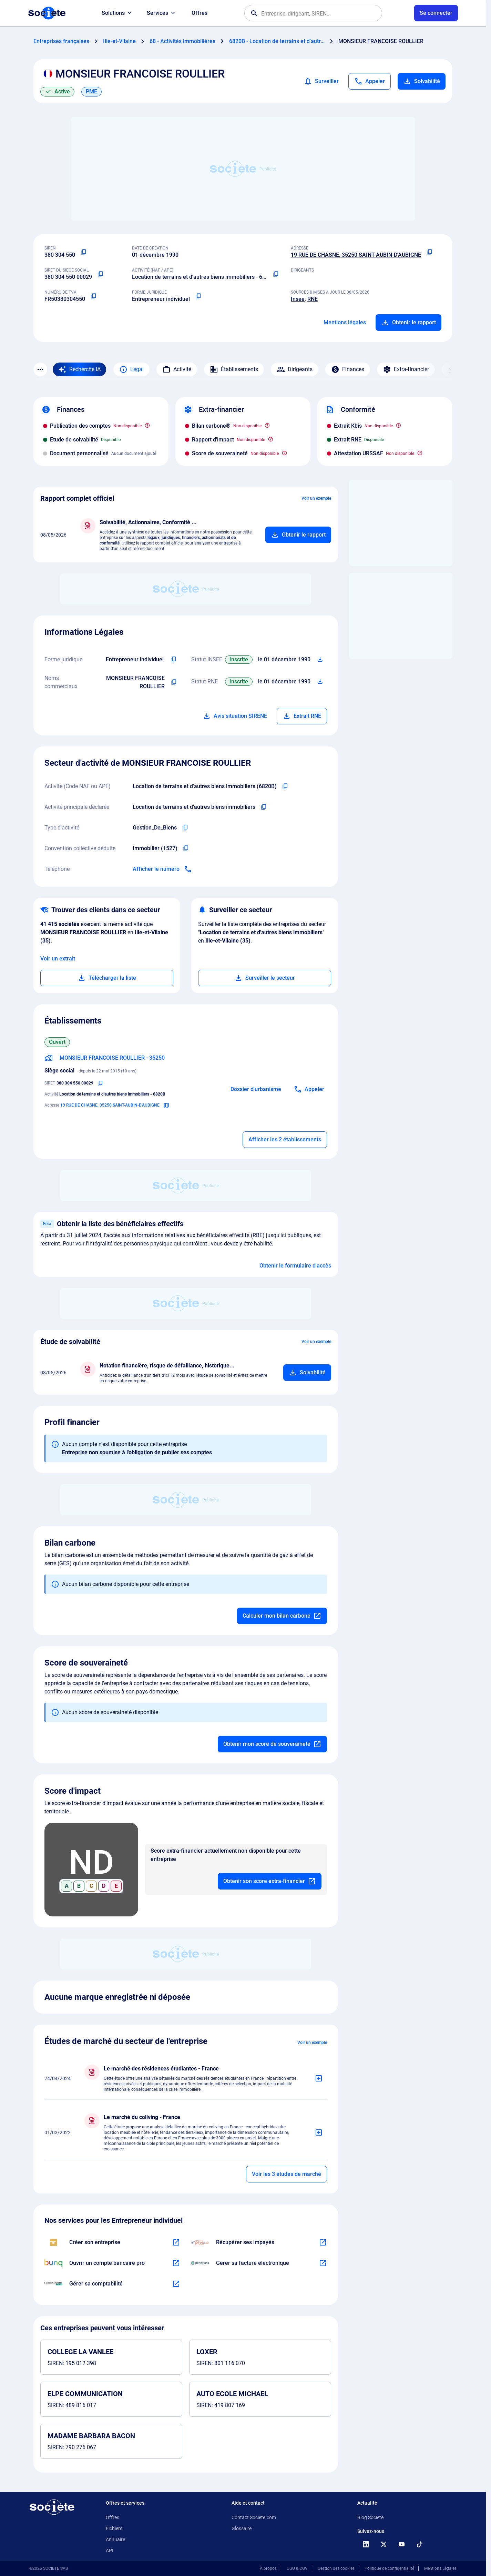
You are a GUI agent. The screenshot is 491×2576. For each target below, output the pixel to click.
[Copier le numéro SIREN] (83, 252)
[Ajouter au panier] (298, 535)
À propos (268, 2568)
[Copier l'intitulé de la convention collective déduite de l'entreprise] (186, 848)
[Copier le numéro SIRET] (100, 274)
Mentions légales (345, 322)
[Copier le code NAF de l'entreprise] (285, 786)
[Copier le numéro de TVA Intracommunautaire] (93, 296)
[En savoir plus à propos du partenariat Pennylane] (323, 2263)
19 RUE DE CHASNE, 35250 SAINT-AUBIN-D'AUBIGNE (356, 255)
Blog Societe (370, 2517)
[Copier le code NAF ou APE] (276, 274)
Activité (176, 369)
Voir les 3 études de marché (286, 2174)
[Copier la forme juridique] (198, 296)
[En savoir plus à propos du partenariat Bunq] (176, 2263)
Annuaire (115, 2539)
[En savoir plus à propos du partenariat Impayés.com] (323, 2242)
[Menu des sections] (40, 369)
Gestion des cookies (336, 2568)
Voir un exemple (316, 498)
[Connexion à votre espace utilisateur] (436, 13)
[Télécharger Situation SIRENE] (320, 659)
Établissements (234, 369)
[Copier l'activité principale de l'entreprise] (263, 807)
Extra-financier (406, 369)
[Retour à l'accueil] (52, 2507)
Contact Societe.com (254, 2517)
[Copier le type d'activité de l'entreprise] (185, 828)
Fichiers (114, 2528)
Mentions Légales (440, 2568)
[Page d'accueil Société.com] (47, 13)
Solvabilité (421, 81)
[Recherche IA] (79, 369)
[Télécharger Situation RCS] (320, 682)
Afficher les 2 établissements (284, 1139)
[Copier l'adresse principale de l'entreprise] (429, 252)
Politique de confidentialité (389, 2568)
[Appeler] (369, 81)
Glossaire (242, 2528)
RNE (312, 299)
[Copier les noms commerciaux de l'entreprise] (173, 682)
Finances (347, 369)
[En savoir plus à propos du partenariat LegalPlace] (176, 2242)
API (109, 2550)
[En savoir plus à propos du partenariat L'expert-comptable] (176, 2284)
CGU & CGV (297, 2568)
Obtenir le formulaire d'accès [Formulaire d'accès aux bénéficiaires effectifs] (295, 1265)
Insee (298, 299)
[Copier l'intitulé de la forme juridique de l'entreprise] (173, 659)
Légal (131, 369)
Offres (199, 13)
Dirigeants (295, 369)
